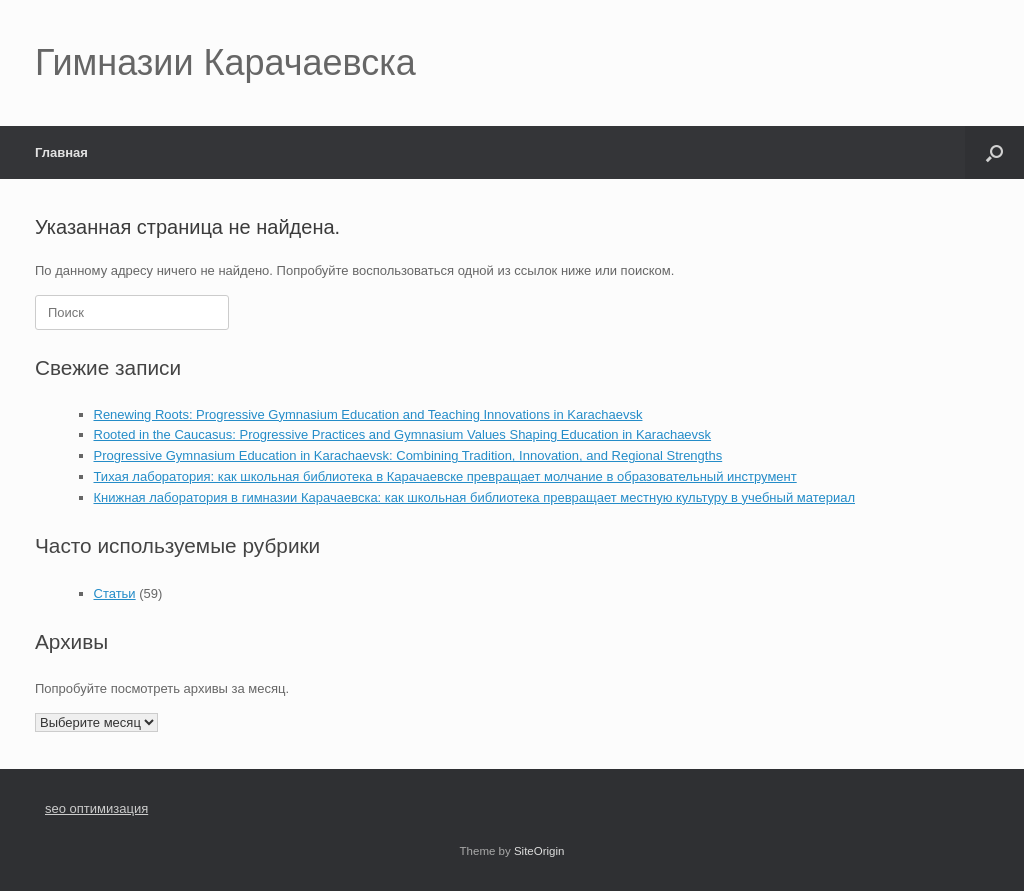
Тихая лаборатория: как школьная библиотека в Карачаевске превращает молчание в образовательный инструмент (445, 476)
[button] (994, 152)
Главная (61, 152)
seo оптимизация (96, 808)
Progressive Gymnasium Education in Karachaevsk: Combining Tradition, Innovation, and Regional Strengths (408, 455)
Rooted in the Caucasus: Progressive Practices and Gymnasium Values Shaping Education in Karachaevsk (403, 434)
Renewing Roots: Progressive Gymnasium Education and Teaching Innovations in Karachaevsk (368, 414)
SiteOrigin (539, 851)
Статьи (115, 593)
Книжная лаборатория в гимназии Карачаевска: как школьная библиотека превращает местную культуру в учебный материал (474, 497)
